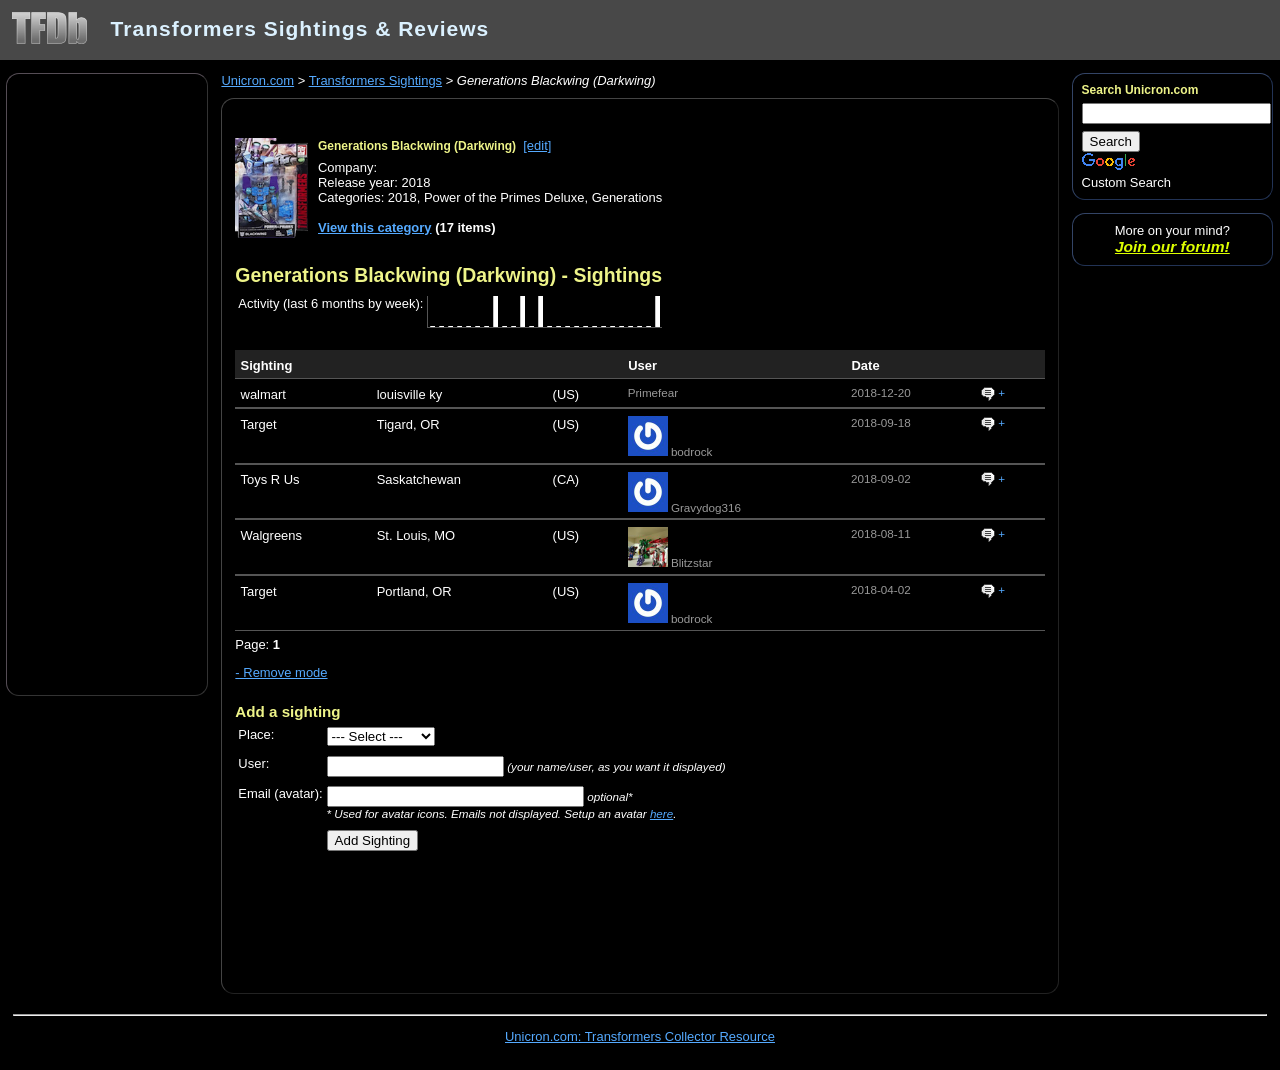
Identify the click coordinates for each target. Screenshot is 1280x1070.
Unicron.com (257, 80)
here (661, 813)
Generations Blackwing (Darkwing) (417, 146)
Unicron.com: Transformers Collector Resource (640, 1036)
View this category (375, 227)
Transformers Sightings (375, 80)
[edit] (537, 145)
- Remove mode (281, 672)
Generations (627, 197)
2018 (402, 197)
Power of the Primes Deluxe (504, 197)
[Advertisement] (107, 383)
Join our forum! (1172, 246)
